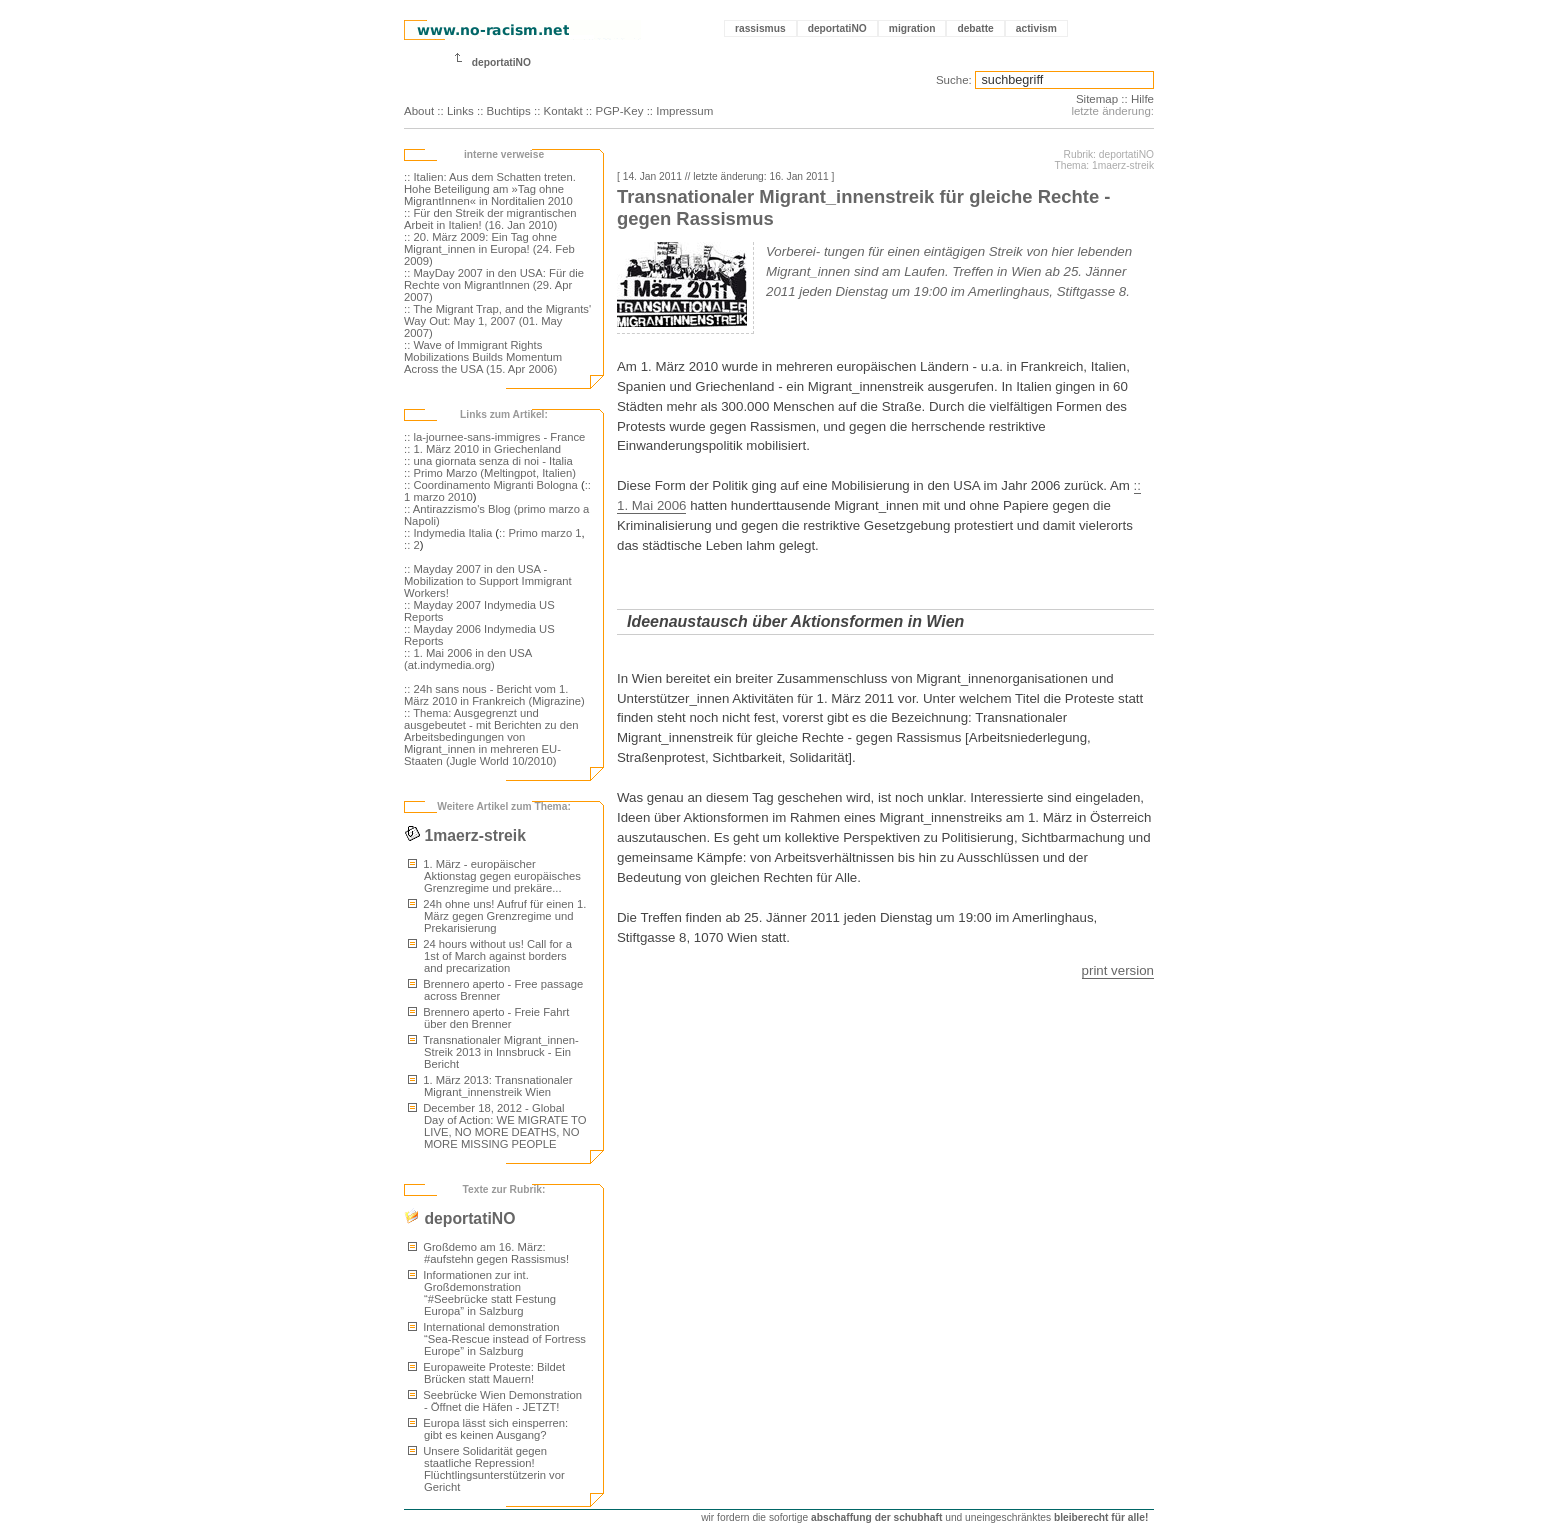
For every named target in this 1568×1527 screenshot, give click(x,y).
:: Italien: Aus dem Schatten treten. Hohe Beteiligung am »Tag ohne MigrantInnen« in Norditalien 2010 (490, 189)
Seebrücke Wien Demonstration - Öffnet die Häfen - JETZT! (495, 1401)
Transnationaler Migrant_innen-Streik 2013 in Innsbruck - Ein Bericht (493, 1052)
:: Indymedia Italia (448, 533)
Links (460, 111)
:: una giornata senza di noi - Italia (488, 461)
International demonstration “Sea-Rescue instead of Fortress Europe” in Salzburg (497, 1339)
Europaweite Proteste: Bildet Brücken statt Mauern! (486, 1373)
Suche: (954, 80)
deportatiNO (837, 28)
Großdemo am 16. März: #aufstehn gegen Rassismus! (488, 1253)
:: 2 (412, 545)
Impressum (684, 111)
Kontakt (563, 111)
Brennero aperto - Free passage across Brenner (495, 990)
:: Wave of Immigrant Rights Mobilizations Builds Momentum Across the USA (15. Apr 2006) (483, 357)
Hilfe (1142, 99)
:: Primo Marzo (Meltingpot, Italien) (490, 473)
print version (1118, 970)
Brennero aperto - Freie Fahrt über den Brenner (488, 1018)
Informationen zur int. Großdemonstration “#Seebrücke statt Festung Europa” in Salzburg (482, 1293)
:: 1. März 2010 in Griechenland (482, 449)
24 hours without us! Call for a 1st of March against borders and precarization (490, 956)
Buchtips (509, 111)
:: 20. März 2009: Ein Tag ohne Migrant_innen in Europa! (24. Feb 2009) (489, 249)
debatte (975, 28)
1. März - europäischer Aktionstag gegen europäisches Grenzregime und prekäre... (494, 876)
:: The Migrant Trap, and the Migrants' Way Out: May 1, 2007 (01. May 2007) (497, 321)
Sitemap (1097, 99)
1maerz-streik (465, 835)
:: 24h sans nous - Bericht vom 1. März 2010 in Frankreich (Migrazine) (494, 695)
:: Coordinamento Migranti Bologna (491, 485)
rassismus (760, 28)
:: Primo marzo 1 (540, 533)
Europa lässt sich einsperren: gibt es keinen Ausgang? (488, 1429)
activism (1036, 28)
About (419, 111)
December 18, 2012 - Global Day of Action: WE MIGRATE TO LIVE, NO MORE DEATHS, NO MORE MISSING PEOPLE (497, 1126)
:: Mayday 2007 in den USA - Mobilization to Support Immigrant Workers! (488, 581)
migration (912, 28)
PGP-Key (619, 111)
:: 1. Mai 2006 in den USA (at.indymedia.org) (468, 659)
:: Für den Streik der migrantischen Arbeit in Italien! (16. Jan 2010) (490, 219)
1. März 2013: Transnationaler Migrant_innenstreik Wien (490, 1086)
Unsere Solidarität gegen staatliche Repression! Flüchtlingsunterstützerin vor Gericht (486, 1469)
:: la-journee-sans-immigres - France (494, 437)
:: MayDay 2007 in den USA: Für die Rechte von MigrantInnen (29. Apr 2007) (494, 285)
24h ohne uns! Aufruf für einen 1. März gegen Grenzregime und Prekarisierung (497, 916)
